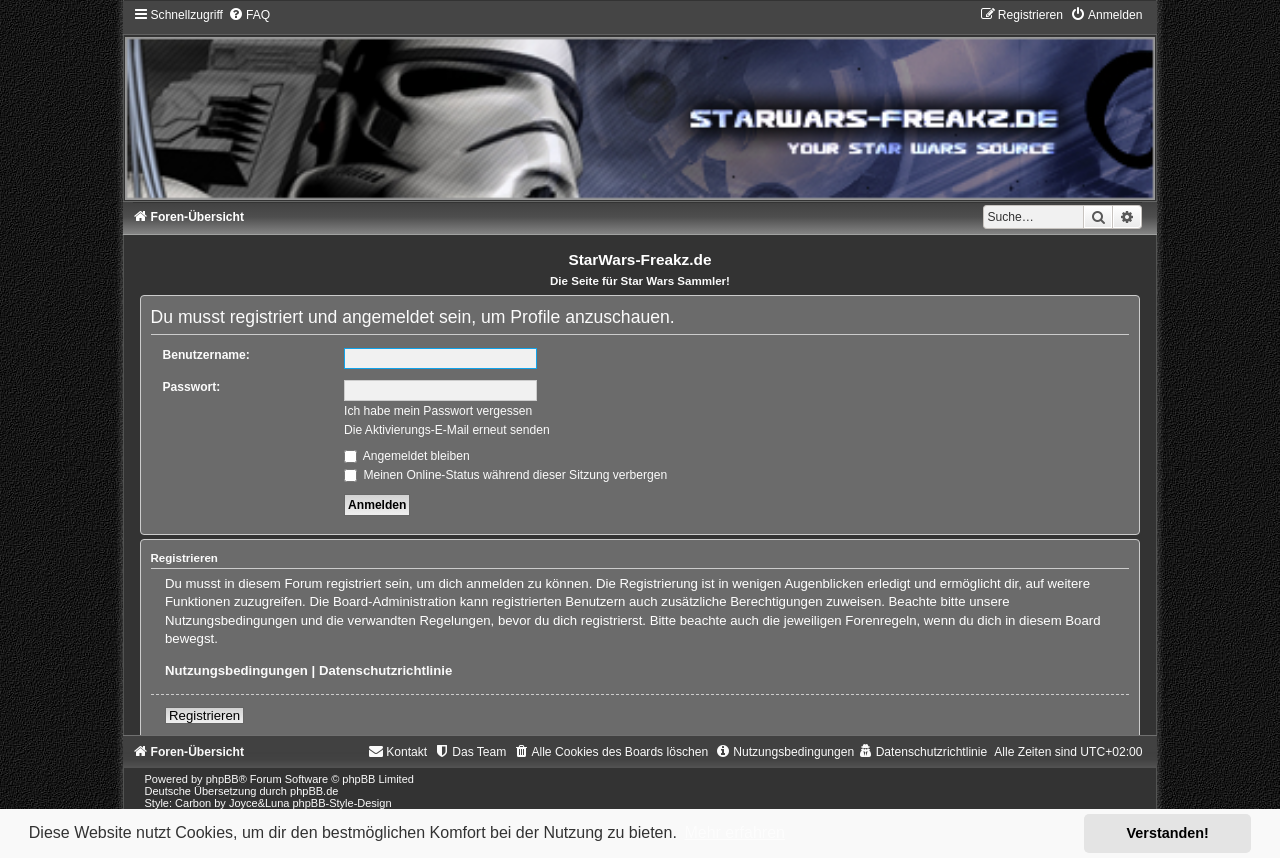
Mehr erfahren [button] (734, 832)
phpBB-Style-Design (342, 803)
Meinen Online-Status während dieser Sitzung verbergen (505, 475)
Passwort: (192, 387)
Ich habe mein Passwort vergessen (438, 411)
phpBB (222, 779)
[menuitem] (249, 15)
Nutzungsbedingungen (236, 670)
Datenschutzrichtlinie (385, 670)
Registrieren (204, 715)
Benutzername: (206, 355)
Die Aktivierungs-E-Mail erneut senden (447, 430)
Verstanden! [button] (1168, 833)
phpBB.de (314, 791)
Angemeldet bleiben (407, 456)
